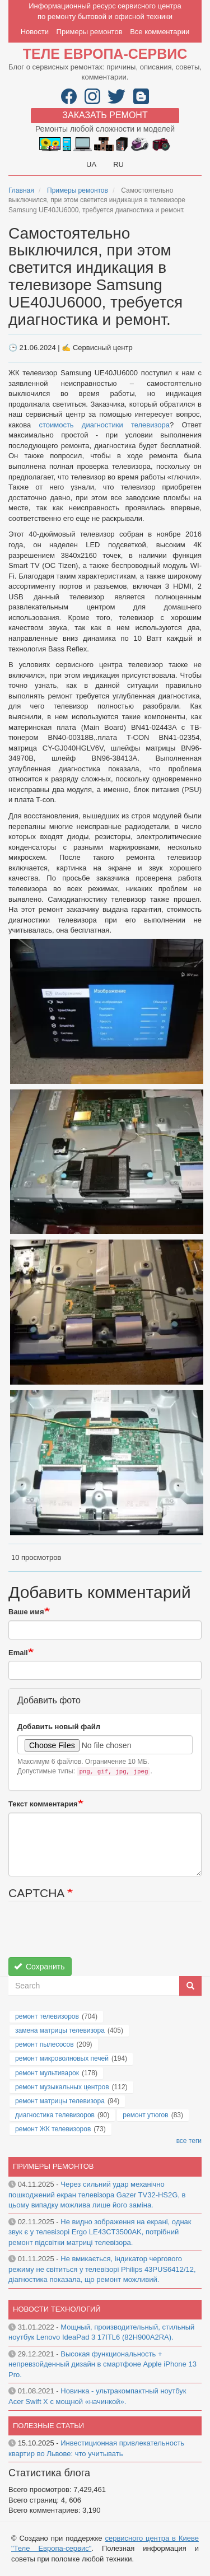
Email (18, 1652)
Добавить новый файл (58, 1726)
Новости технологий (57, 2309)
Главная (21, 190)
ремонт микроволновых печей (62, 2058)
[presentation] (93, 1935)
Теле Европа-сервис (105, 54)
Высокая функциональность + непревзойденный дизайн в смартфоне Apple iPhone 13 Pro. (102, 2364)
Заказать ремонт (104, 115)
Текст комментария (43, 1804)
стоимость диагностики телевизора (104, 425)
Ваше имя (26, 1612)
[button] (106, 1011)
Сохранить (39, 1966)
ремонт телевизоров (47, 2016)
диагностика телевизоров (55, 2115)
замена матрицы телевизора (60, 2030)
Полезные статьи (48, 2425)
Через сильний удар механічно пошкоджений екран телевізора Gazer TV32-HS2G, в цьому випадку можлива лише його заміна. (97, 2194)
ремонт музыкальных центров (62, 2087)
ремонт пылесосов (44, 2044)
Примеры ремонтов (90, 31)
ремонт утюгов (145, 2115)
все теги (189, 2141)
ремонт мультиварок (47, 2073)
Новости (35, 31)
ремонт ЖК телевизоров (53, 2129)
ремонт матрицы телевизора (60, 2101)
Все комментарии (159, 31)
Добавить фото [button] (49, 1700)
